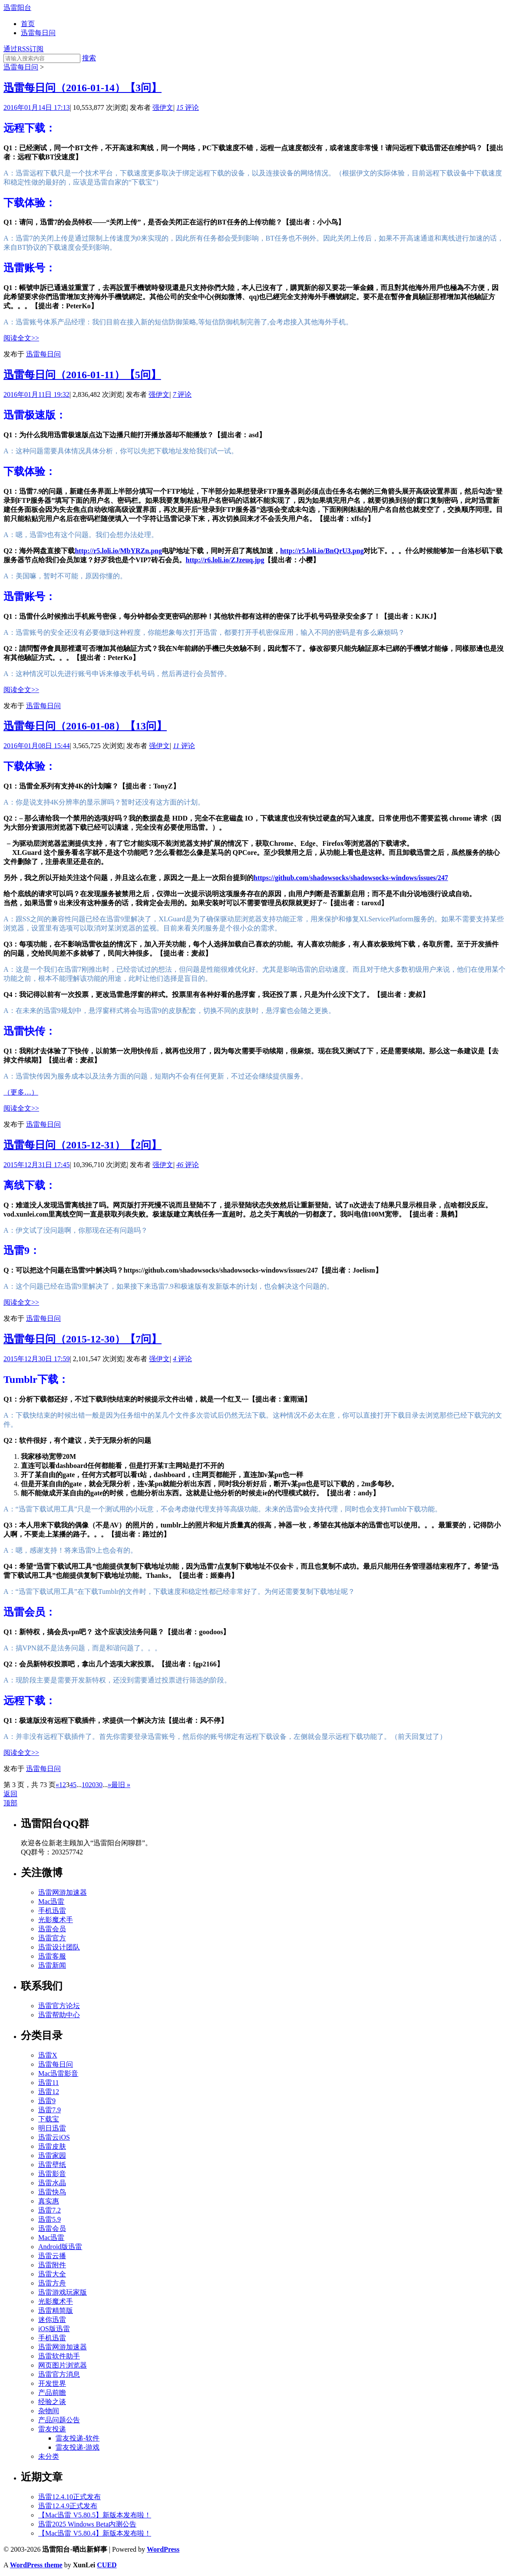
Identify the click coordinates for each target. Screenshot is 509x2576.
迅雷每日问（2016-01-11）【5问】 (82, 374)
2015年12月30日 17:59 (36, 1358)
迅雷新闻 (52, 1965)
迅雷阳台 (17, 7)
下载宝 (48, 2119)
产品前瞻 (52, 2392)
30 (99, 1784)
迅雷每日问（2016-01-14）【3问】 (82, 87)
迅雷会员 (52, 1929)
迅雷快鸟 (52, 2192)
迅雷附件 (52, 2265)
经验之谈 (52, 2401)
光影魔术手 (55, 1919)
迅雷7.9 (49, 2110)
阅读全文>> (21, 338)
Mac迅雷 (51, 1901)
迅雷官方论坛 (59, 2005)
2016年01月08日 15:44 (36, 745)
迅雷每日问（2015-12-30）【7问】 (82, 1339)
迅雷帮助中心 (59, 2015)
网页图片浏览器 (62, 2365)
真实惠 (48, 2201)
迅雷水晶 (52, 2183)
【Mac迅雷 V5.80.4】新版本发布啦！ (94, 2533)
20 (92, 1784)
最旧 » (120, 1784)
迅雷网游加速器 (62, 1892)
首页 (28, 23)
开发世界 (52, 2383)
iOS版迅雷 (54, 2328)
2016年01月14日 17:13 (36, 107)
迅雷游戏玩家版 (62, 2292)
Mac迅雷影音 (58, 2073)
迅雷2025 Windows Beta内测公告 (87, 2524)
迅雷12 (48, 2091)
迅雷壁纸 (52, 2164)
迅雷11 (48, 2082)
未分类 (48, 2456)
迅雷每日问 (38, 32)
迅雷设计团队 (59, 1947)
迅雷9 (47, 2100)
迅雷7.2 (49, 2210)
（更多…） (20, 1092)
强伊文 (162, 107)
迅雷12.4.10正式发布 (69, 2496)
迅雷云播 (52, 2255)
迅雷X (47, 2055)
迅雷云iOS (54, 2137)
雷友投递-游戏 (77, 2447)
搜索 (89, 58)
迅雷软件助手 (59, 2356)
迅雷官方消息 (59, 2374)
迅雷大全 (52, 2274)
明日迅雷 (52, 2128)
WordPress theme (36, 2565)
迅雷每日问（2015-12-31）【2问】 (82, 1145)
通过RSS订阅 (23, 49)
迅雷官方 (52, 1938)
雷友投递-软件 (77, 2438)
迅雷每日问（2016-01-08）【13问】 (85, 726)
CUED (106, 2565)
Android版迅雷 (60, 2246)
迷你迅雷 (52, 2319)
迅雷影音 (52, 2173)
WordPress (163, 2549)
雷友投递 (52, 2429)
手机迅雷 (52, 1910)
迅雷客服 (52, 1956)
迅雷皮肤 (52, 2146)
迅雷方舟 (52, 2283)
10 (85, 1784)
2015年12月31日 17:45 (36, 1164)
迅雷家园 (52, 2155)
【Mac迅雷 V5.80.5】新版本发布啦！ (94, 2515)
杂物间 (48, 2410)
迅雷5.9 (49, 2219)
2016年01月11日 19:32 (36, 394)
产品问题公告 (59, 2420)
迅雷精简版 (55, 2310)
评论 (187, 107)
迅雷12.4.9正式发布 (67, 2506)
